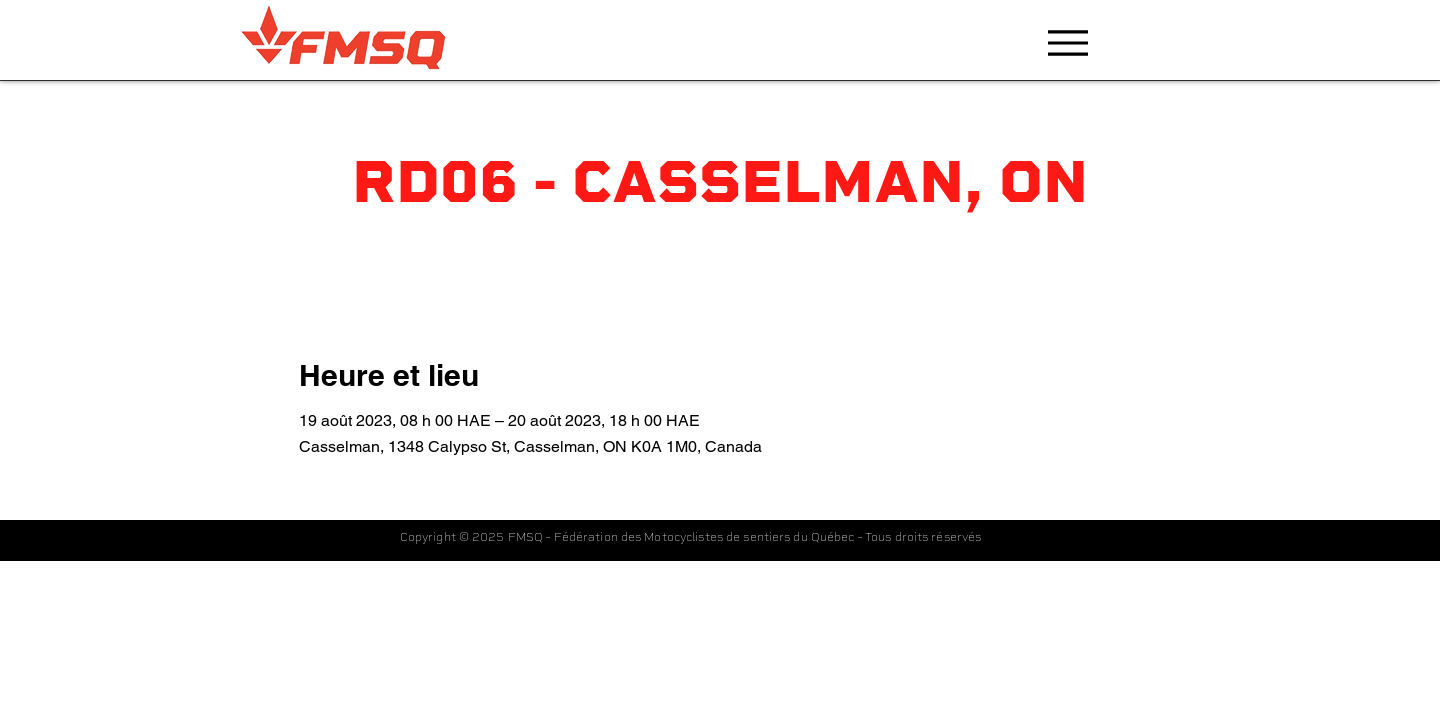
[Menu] (1067, 42)
